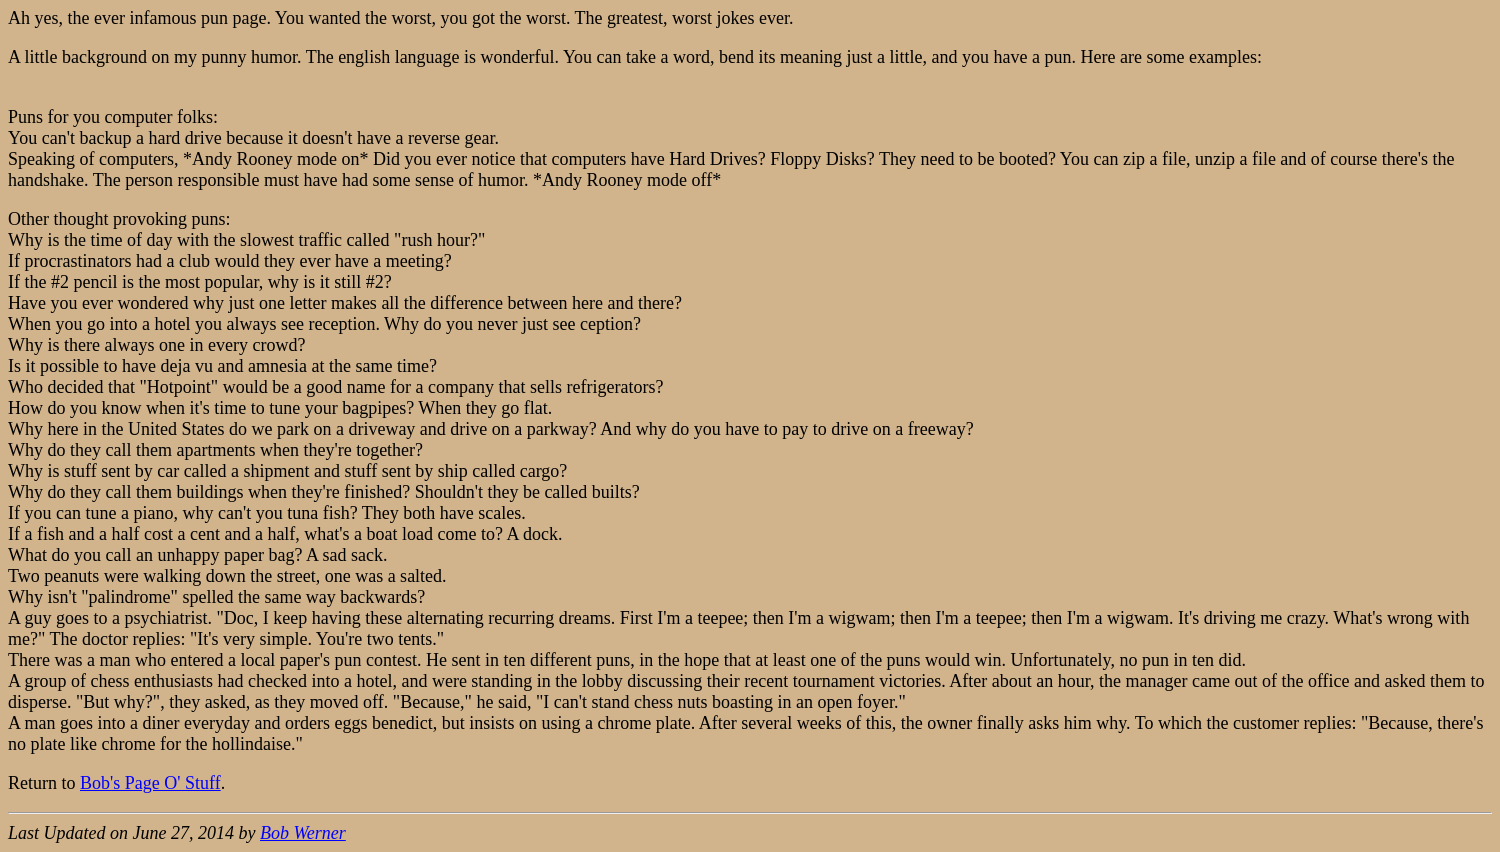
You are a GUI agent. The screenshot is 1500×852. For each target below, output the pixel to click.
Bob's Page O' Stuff (150, 783)
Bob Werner (303, 833)
